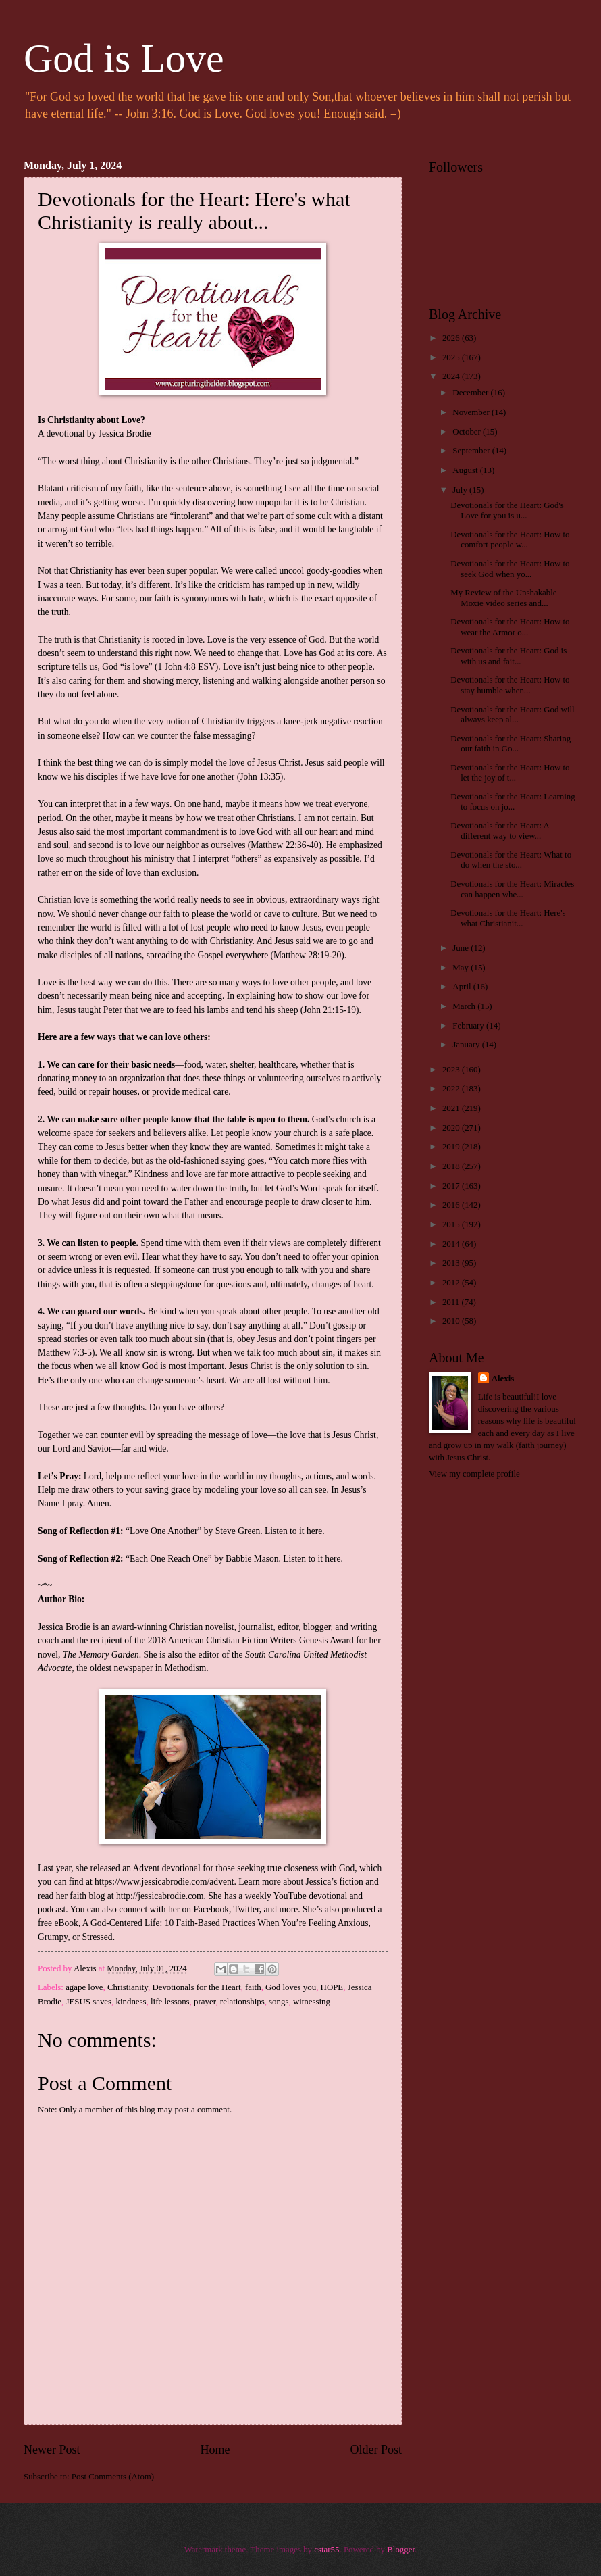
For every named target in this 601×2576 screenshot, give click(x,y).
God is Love (124, 58)
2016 (452, 1205)
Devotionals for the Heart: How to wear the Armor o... (509, 627)
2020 (452, 1128)
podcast (52, 1909)
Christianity (127, 1987)
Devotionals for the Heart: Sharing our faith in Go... (510, 743)
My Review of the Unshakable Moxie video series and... (503, 598)
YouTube (290, 1896)
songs (278, 2001)
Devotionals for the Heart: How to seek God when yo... (509, 568)
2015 (452, 1224)
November (472, 412)
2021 (452, 1108)
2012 (452, 1282)
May (461, 967)
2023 (452, 1069)
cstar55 (326, 2549)
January (466, 1044)
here (314, 1531)
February (469, 1026)
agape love (84, 1987)
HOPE (332, 1987)
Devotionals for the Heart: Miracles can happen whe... (512, 889)
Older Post (376, 2449)
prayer (204, 2001)
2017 (452, 1186)
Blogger (401, 2549)
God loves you (290, 1987)
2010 (452, 1321)
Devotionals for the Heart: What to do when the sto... (510, 860)
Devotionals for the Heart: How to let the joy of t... (509, 773)
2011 (452, 1302)
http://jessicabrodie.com (160, 1896)
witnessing (311, 2001)
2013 (452, 1263)
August (465, 470)
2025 (452, 357)
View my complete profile (474, 1474)
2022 (452, 1088)
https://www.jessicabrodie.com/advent (164, 1882)
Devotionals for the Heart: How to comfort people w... (509, 539)
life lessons (170, 2001)
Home (215, 2449)
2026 (452, 338)
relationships (242, 2001)
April (462, 986)
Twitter (246, 1909)
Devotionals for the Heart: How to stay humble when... (509, 685)
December (471, 392)
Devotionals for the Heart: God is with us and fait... (508, 656)
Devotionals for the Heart (196, 1987)
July (460, 490)
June (461, 948)
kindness (131, 2001)
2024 (452, 376)
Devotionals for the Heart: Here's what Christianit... (507, 918)
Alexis (503, 1378)
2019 (452, 1146)
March (464, 1006)
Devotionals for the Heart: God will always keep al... (512, 714)
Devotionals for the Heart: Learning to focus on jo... (512, 802)
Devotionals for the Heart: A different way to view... (499, 831)
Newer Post (52, 2449)
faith (253, 1987)
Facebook (211, 1909)
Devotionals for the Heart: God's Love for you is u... (507, 510)
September (472, 450)
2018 (452, 1166)
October (467, 432)
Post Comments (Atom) (113, 2476)
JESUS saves (88, 2001)
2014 (452, 1244)
